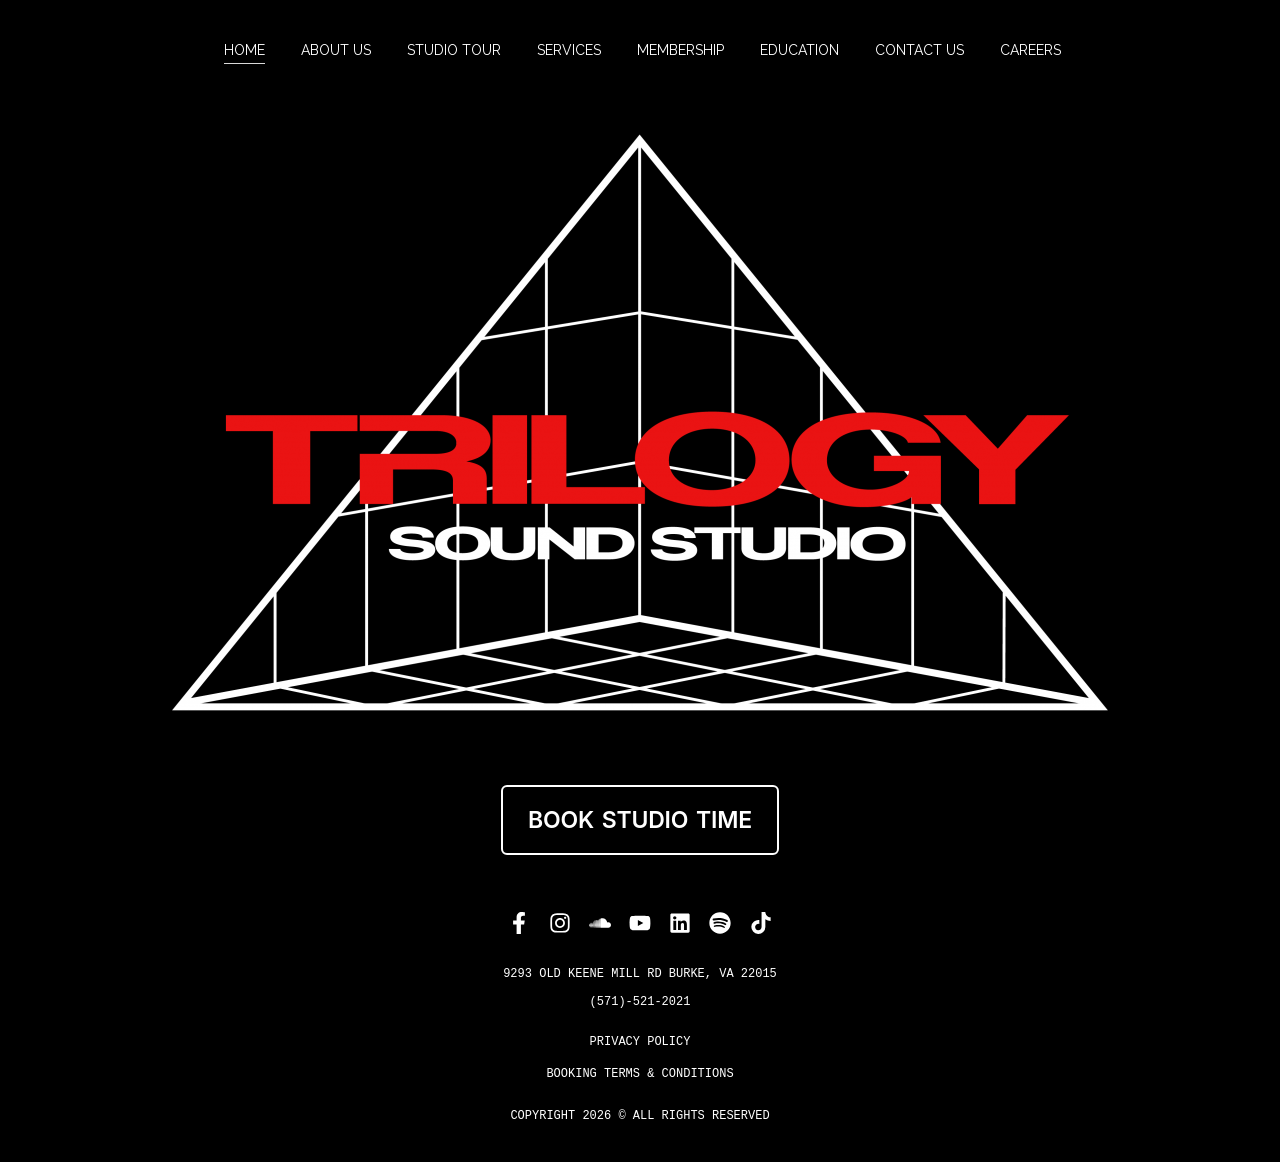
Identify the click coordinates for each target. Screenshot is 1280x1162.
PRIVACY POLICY (640, 1042)
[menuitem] (244, 50)
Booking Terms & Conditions (639, 1074)
